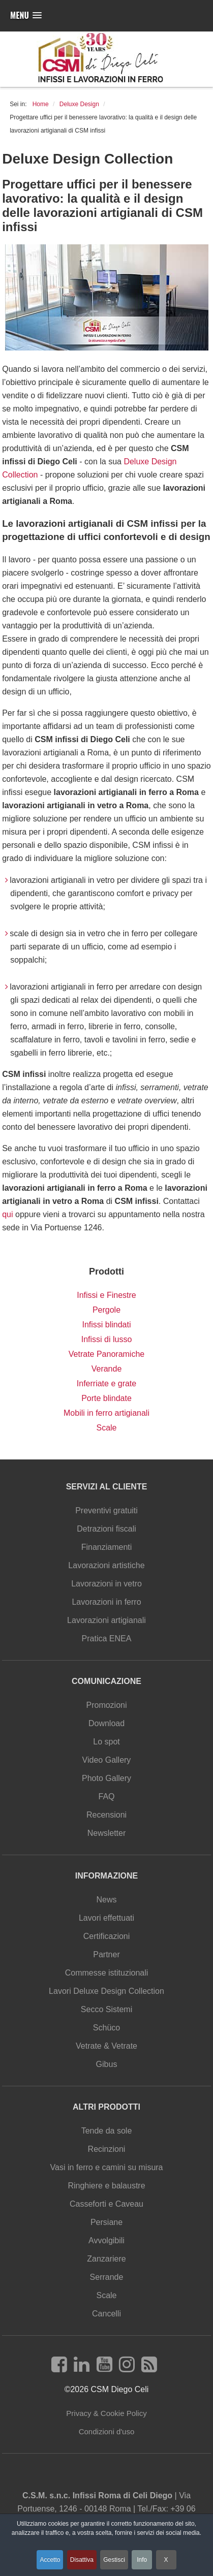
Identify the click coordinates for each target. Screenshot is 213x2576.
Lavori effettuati (106, 1918)
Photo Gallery (106, 1778)
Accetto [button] (50, 2559)
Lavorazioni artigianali (106, 1620)
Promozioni (106, 1705)
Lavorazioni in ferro (106, 1602)
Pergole (106, 1310)
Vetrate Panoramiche (106, 1354)
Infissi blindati (106, 1324)
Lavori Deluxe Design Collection (106, 1991)
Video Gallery (106, 1760)
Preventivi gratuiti (106, 1510)
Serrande (107, 2277)
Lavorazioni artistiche (106, 1565)
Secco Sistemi (106, 2009)
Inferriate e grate (106, 1383)
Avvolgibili (106, 2240)
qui (8, 1214)
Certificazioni (106, 1936)
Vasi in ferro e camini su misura (106, 2167)
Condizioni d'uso (107, 2431)
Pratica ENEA (107, 1638)
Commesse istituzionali (106, 1972)
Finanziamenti (106, 1547)
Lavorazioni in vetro (106, 1583)
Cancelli (106, 2313)
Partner (106, 1954)
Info (142, 2559)
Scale (106, 1427)
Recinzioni (107, 2149)
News (106, 1899)
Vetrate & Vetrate (106, 2046)
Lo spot (106, 1741)
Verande (107, 1368)
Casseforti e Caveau (106, 2204)
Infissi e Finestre (106, 1295)
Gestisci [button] (114, 2559)
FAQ (106, 1796)
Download (106, 1723)
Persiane (106, 2222)
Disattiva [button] (82, 2559)
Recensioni (106, 1814)
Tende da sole (106, 2130)
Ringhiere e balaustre (106, 2185)
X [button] (166, 2559)
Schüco (106, 2027)
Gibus (106, 2064)
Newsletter (106, 1833)
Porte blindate (106, 1398)
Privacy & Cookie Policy (106, 2413)
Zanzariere (106, 2258)
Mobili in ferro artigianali (106, 1413)
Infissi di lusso (106, 1339)
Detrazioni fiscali (106, 1528)
